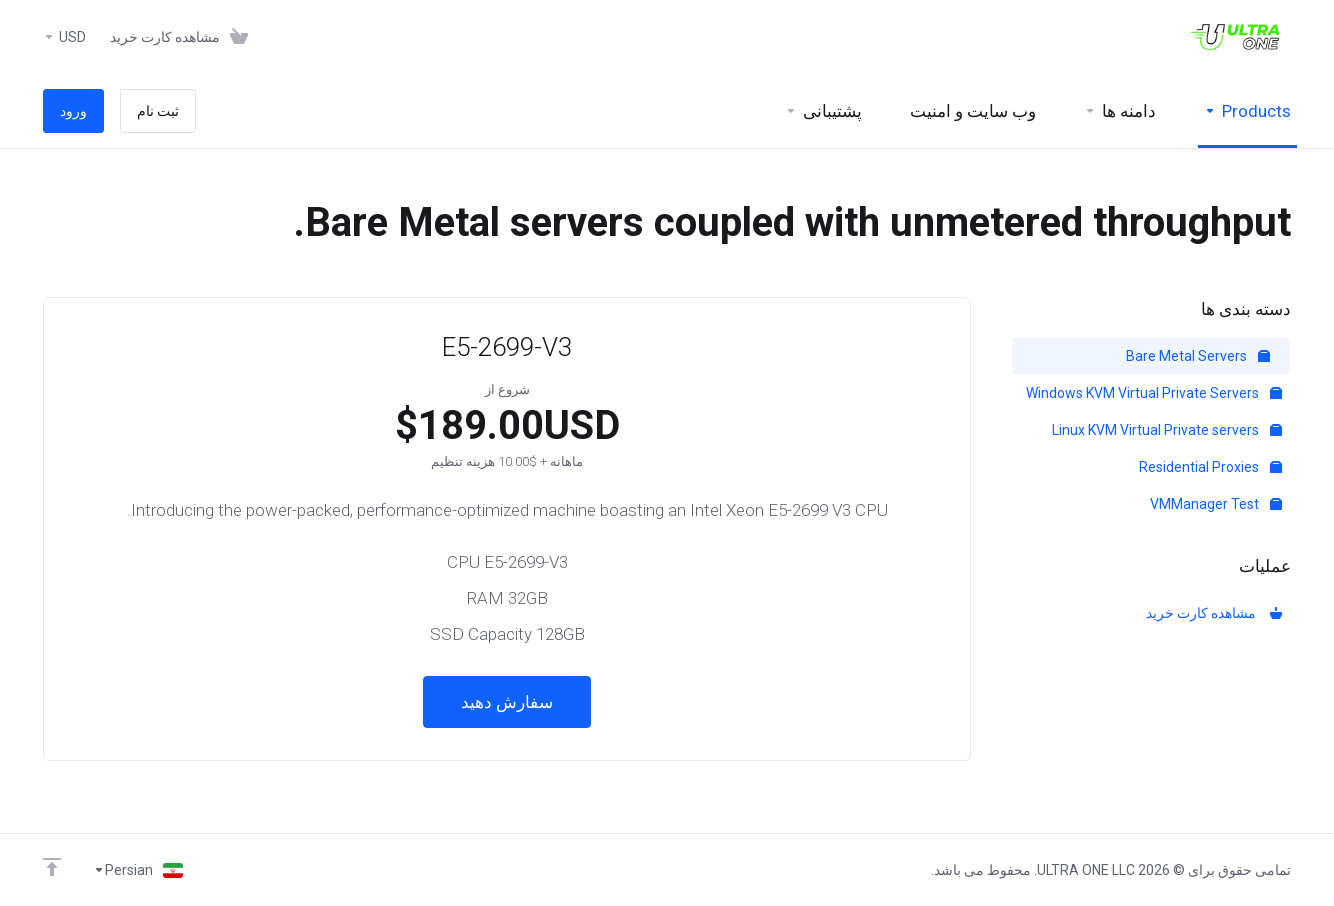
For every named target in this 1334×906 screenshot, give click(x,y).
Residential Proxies (1210, 467)
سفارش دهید (507, 702)
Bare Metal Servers (1198, 356)
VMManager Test (1216, 504)
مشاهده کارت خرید (1214, 613)
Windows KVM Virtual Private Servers (1154, 393)
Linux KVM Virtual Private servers (1167, 430)
